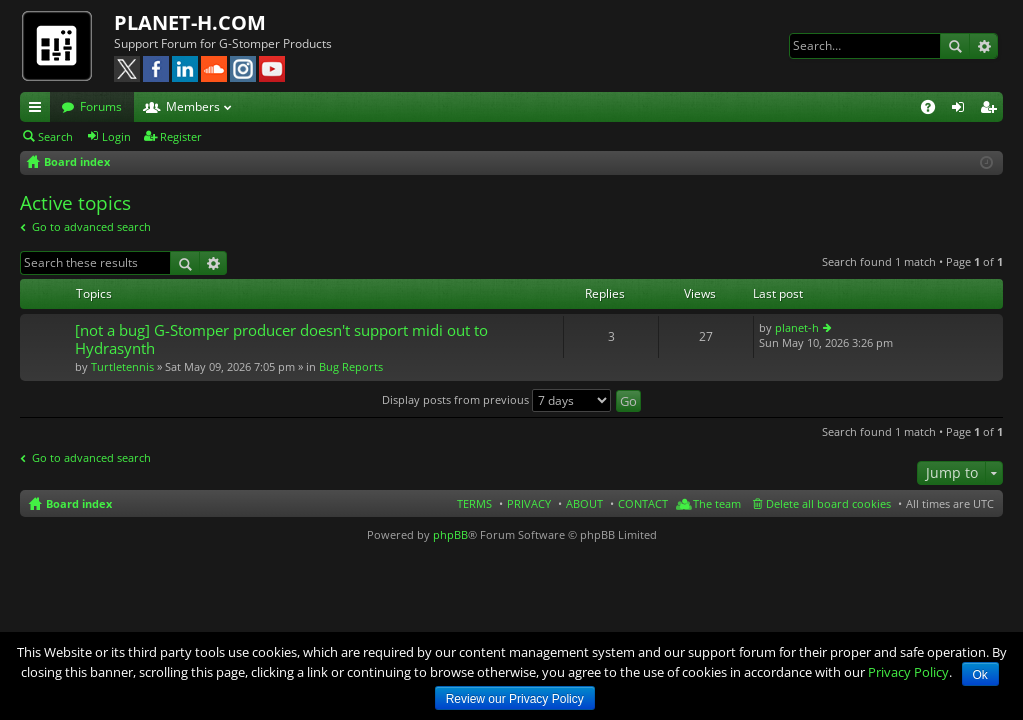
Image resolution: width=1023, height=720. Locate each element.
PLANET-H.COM (190, 22)
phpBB (450, 534)
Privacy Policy (908, 672)
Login (116, 136)
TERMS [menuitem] (474, 503)
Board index (79, 503)
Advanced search (983, 46)
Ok (980, 675)
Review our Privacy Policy (515, 699)
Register (181, 136)
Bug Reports (351, 366)
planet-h (797, 327)
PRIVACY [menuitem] (529, 503)
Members (193, 106)
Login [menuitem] (962, 110)
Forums (101, 106)
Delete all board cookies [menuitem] (828, 503)
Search (955, 46)
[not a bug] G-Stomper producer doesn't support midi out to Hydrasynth (281, 339)
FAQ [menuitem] (934, 110)
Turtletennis (122, 366)
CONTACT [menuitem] (643, 503)
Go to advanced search (91, 226)
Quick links (39, 110)
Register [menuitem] (992, 110)
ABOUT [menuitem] (584, 503)
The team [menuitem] (717, 503)
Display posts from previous (496, 399)
